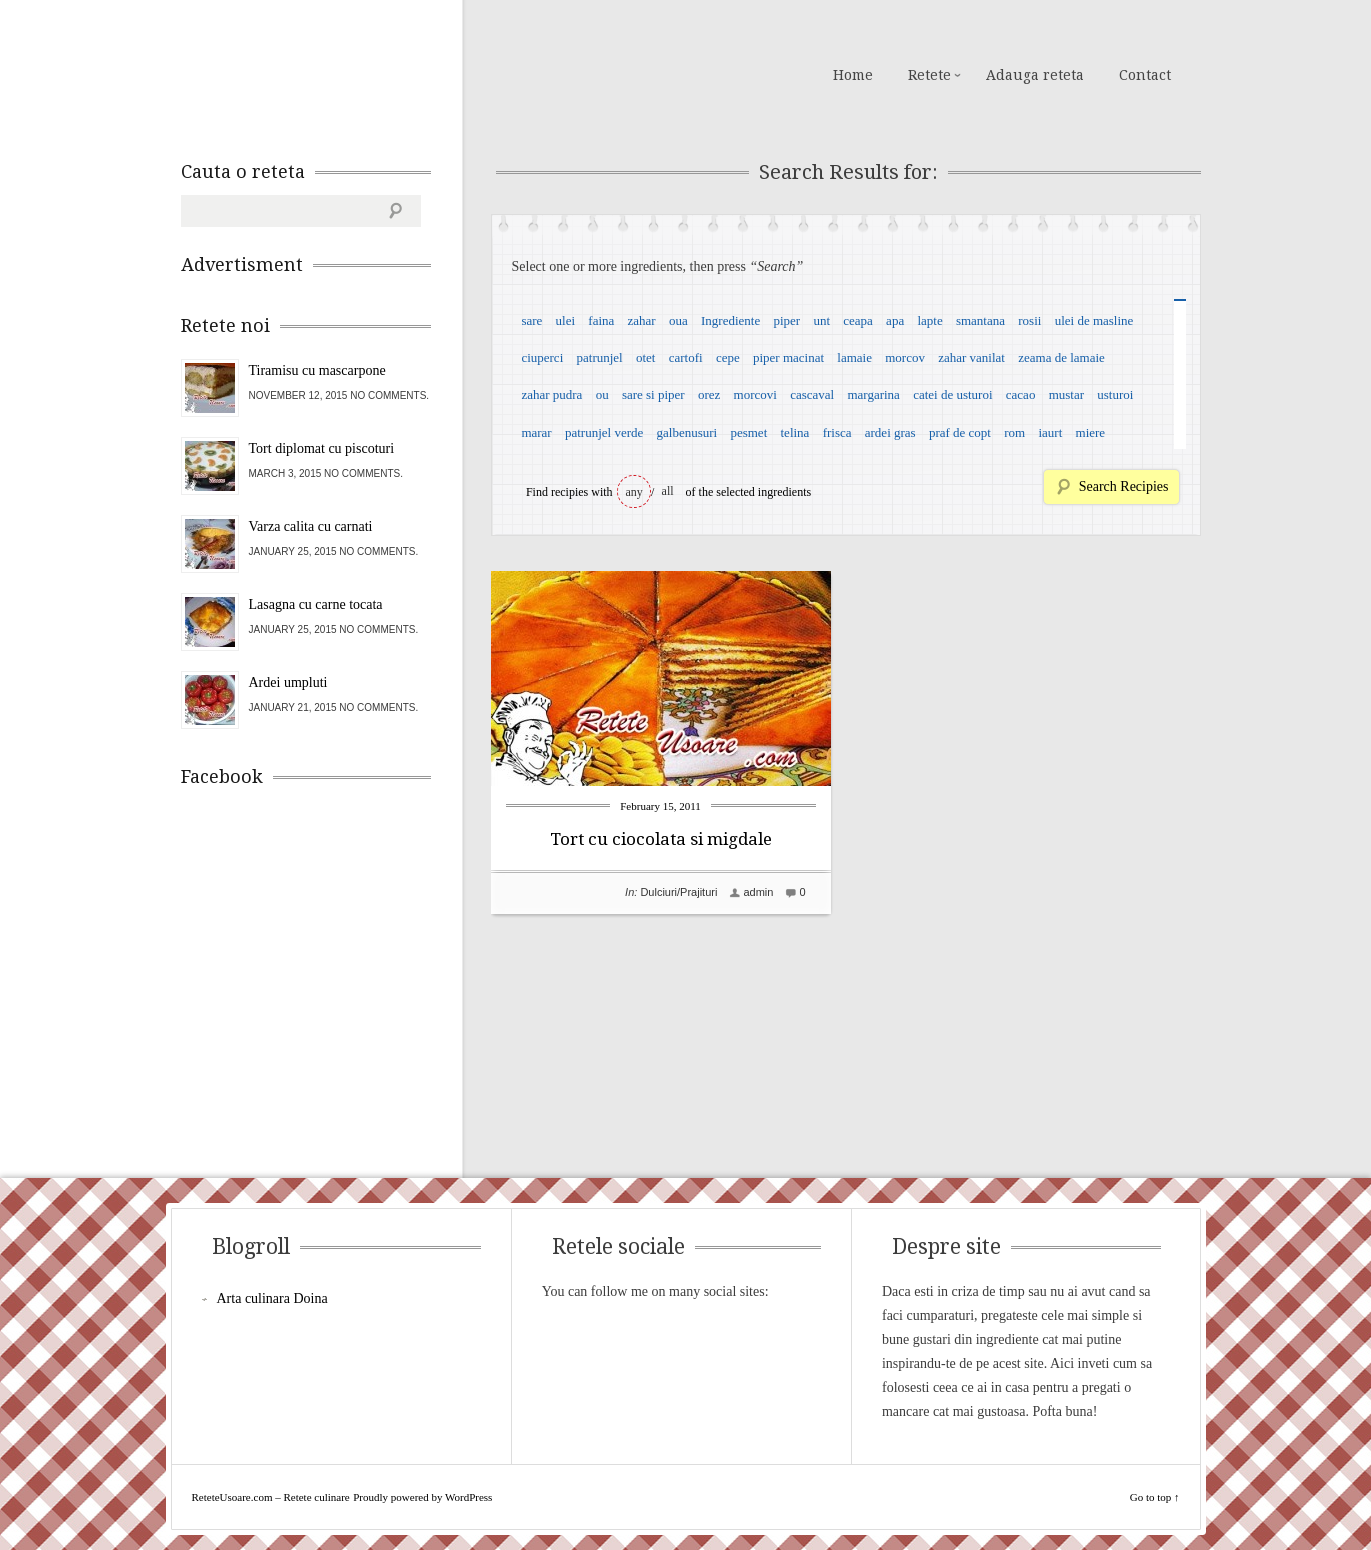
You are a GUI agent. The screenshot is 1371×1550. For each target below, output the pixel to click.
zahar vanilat (971, 357)
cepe (728, 357)
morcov (905, 357)
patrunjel (600, 357)
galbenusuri (687, 432)
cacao (1021, 394)
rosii (1029, 320)
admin (758, 892)
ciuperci (542, 357)
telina (795, 432)
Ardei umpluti (288, 682)
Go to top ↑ (1155, 1497)
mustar (1066, 394)
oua (678, 320)
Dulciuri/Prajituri (678, 892)
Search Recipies (1124, 486)
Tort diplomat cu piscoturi (322, 448)
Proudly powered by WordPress (422, 1497)
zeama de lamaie (1061, 357)
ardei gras (890, 432)
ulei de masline (1094, 320)
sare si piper (653, 394)
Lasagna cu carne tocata (316, 604)
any (634, 492)
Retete (929, 75)
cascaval (812, 394)
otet (646, 357)
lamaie (854, 357)
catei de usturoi (952, 394)
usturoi (1115, 394)
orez (709, 394)
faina (601, 320)
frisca (837, 432)
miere (1091, 432)
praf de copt (960, 432)
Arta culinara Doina (272, 1298)
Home (853, 75)
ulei (566, 320)
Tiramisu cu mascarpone (317, 370)
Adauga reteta (1035, 75)
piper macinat (788, 357)
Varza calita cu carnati (311, 526)
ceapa (858, 320)
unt (821, 320)
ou (602, 394)
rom (1014, 432)
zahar (642, 320)
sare (531, 320)
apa (895, 320)
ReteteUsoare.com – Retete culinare (325, 73)
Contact (1145, 75)
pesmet (748, 432)
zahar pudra (551, 394)
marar (536, 432)
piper (786, 320)
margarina (873, 394)
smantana (980, 320)
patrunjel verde (604, 432)
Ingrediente (730, 320)
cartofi (686, 357)
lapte (929, 320)
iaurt (1050, 432)
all (668, 491)
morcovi (755, 394)
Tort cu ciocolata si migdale (661, 839)
